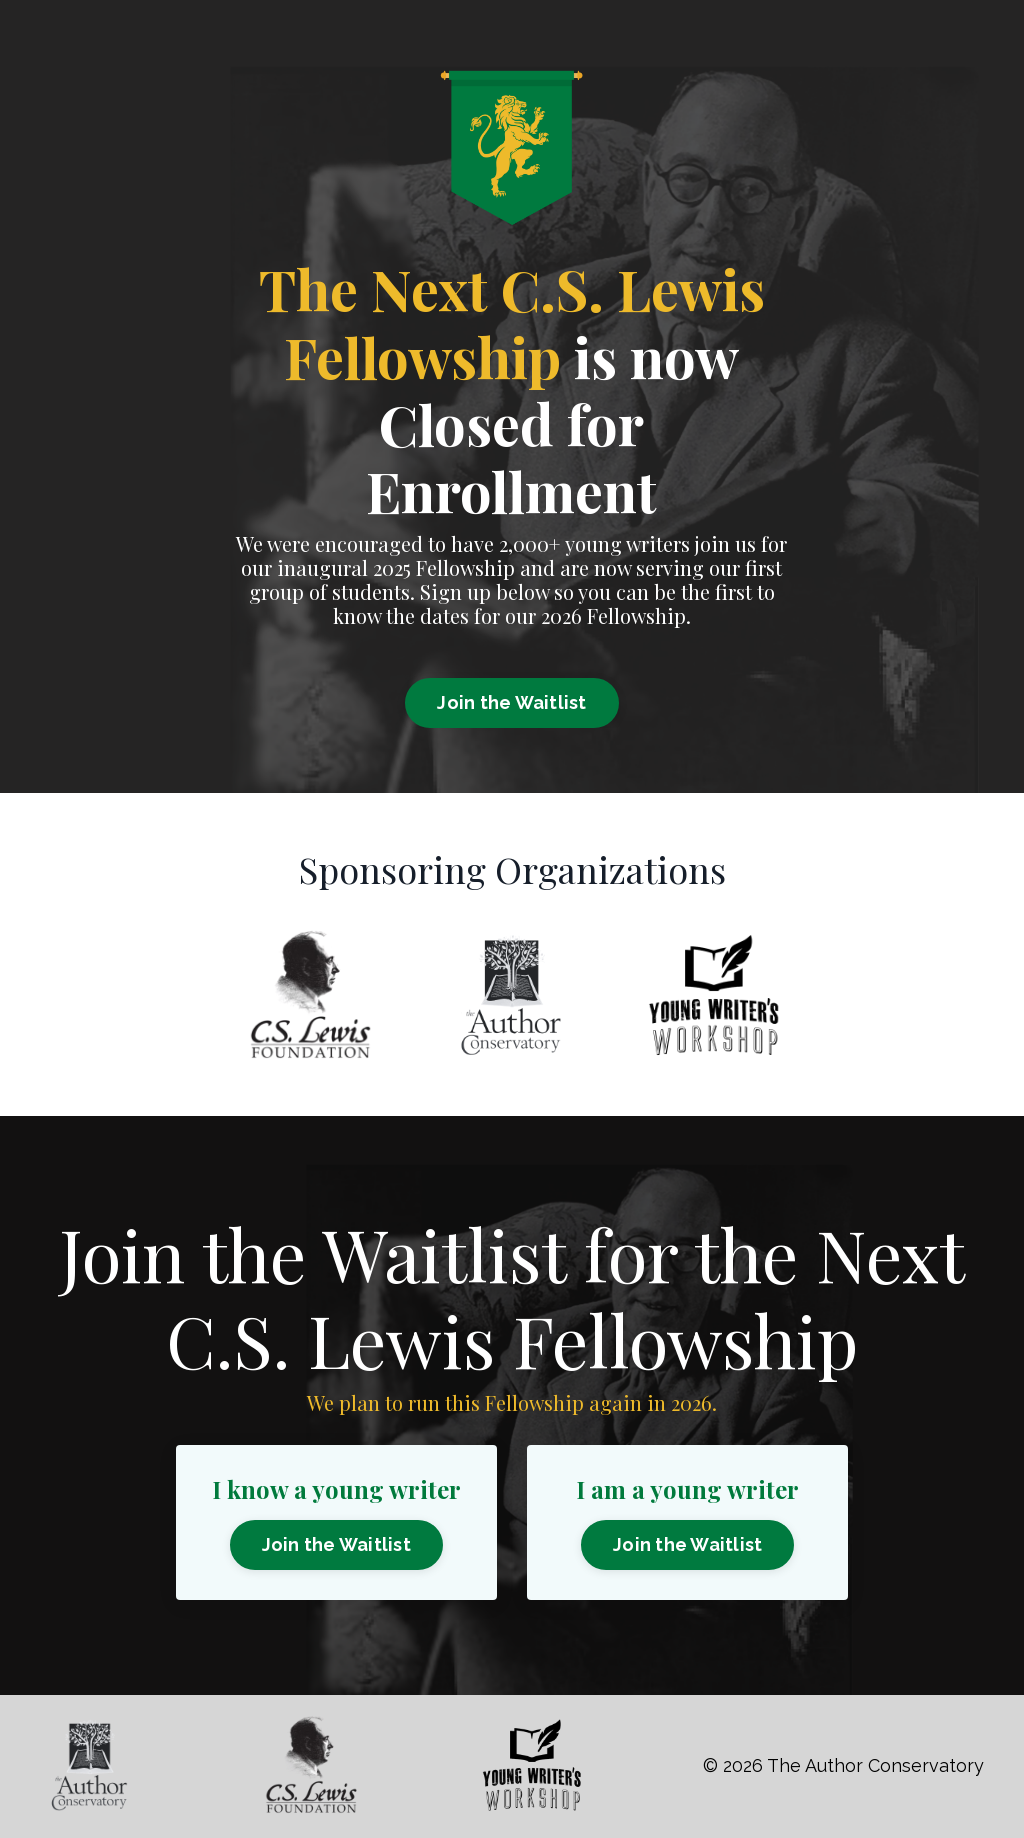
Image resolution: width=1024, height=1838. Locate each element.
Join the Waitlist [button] (511, 702)
